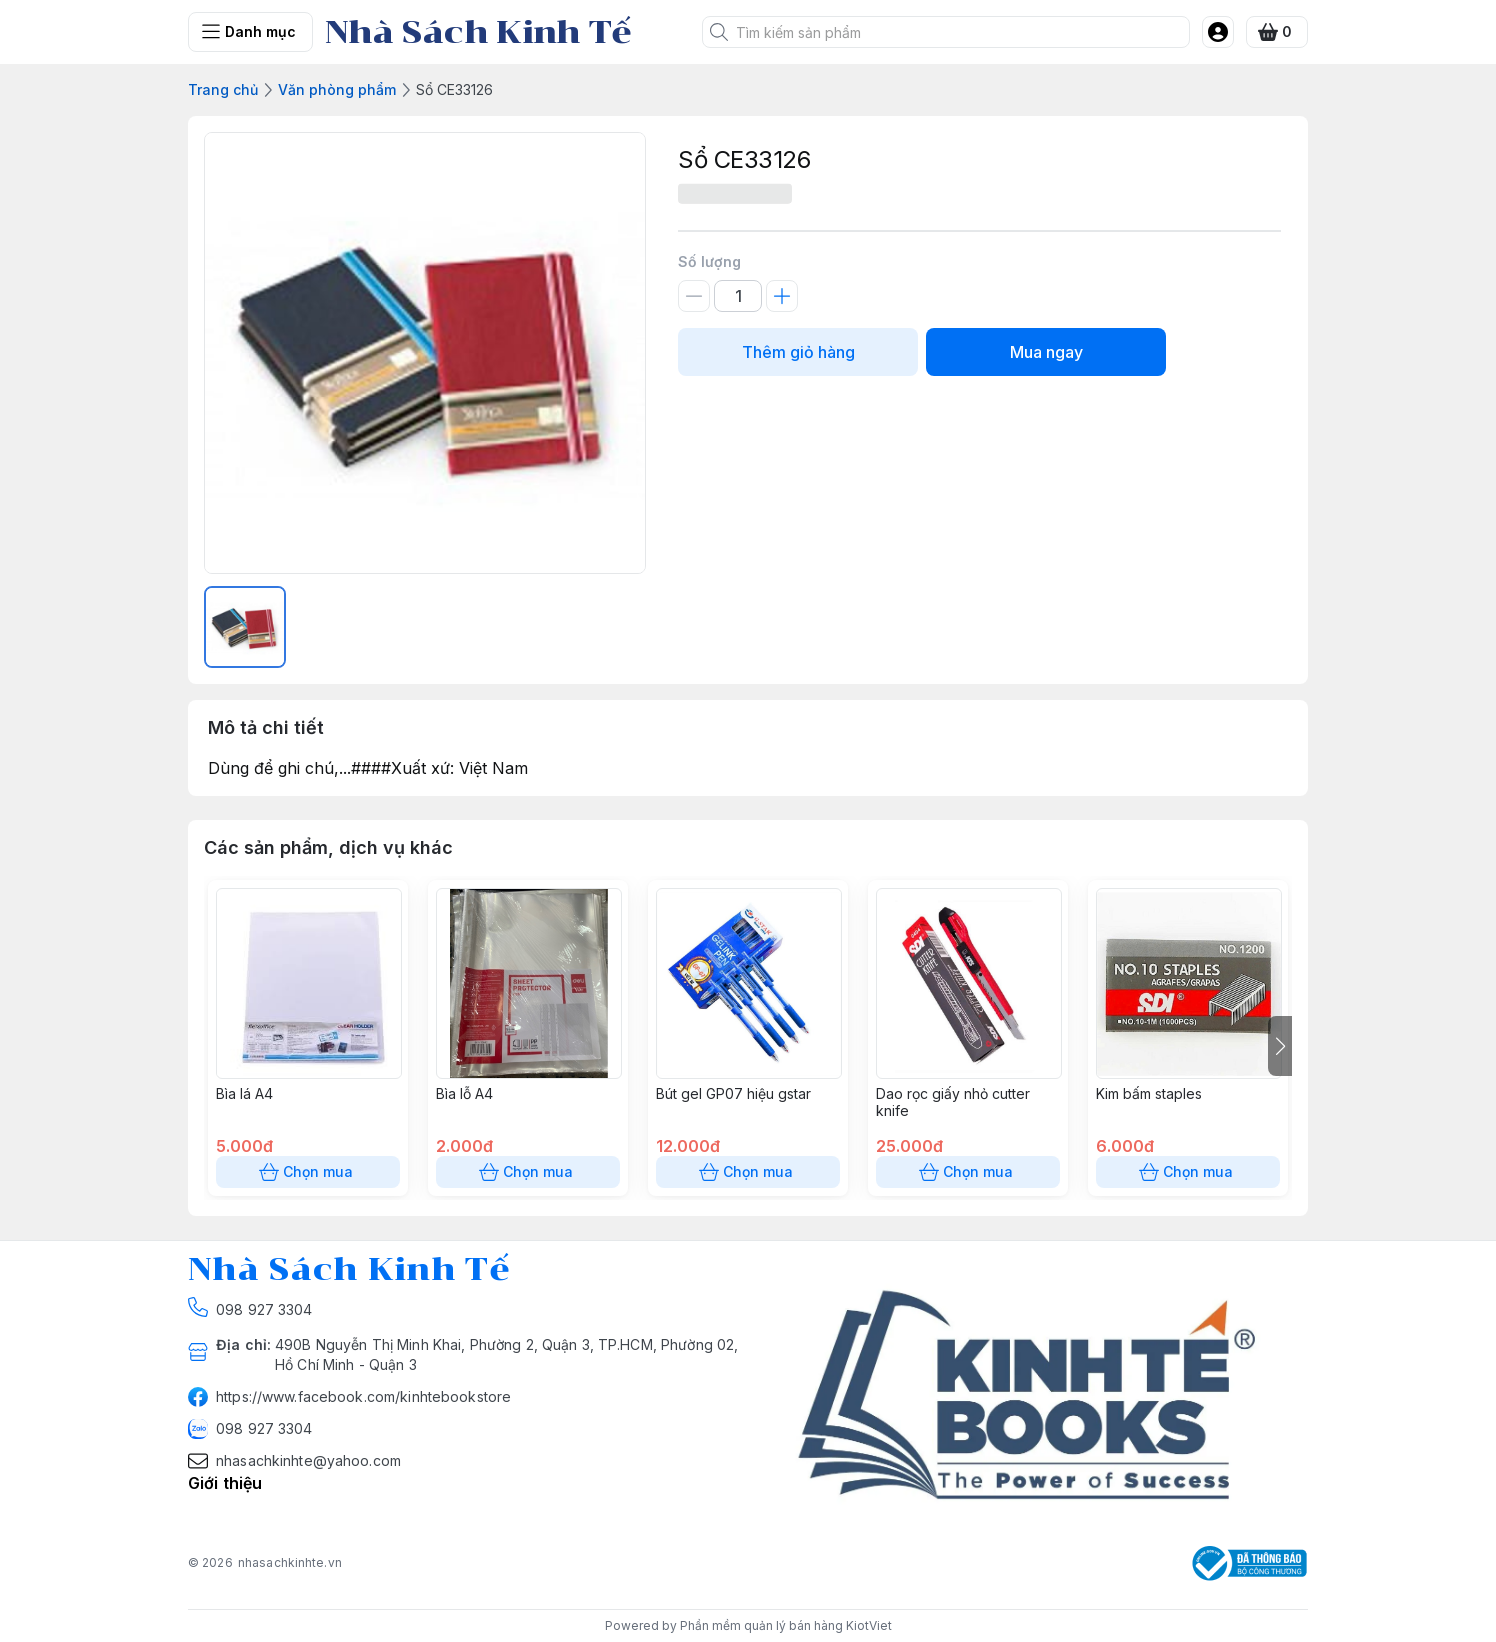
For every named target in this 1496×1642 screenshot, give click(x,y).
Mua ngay (1046, 352)
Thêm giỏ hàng (798, 352)
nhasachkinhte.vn (290, 1562)
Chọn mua (308, 1172)
